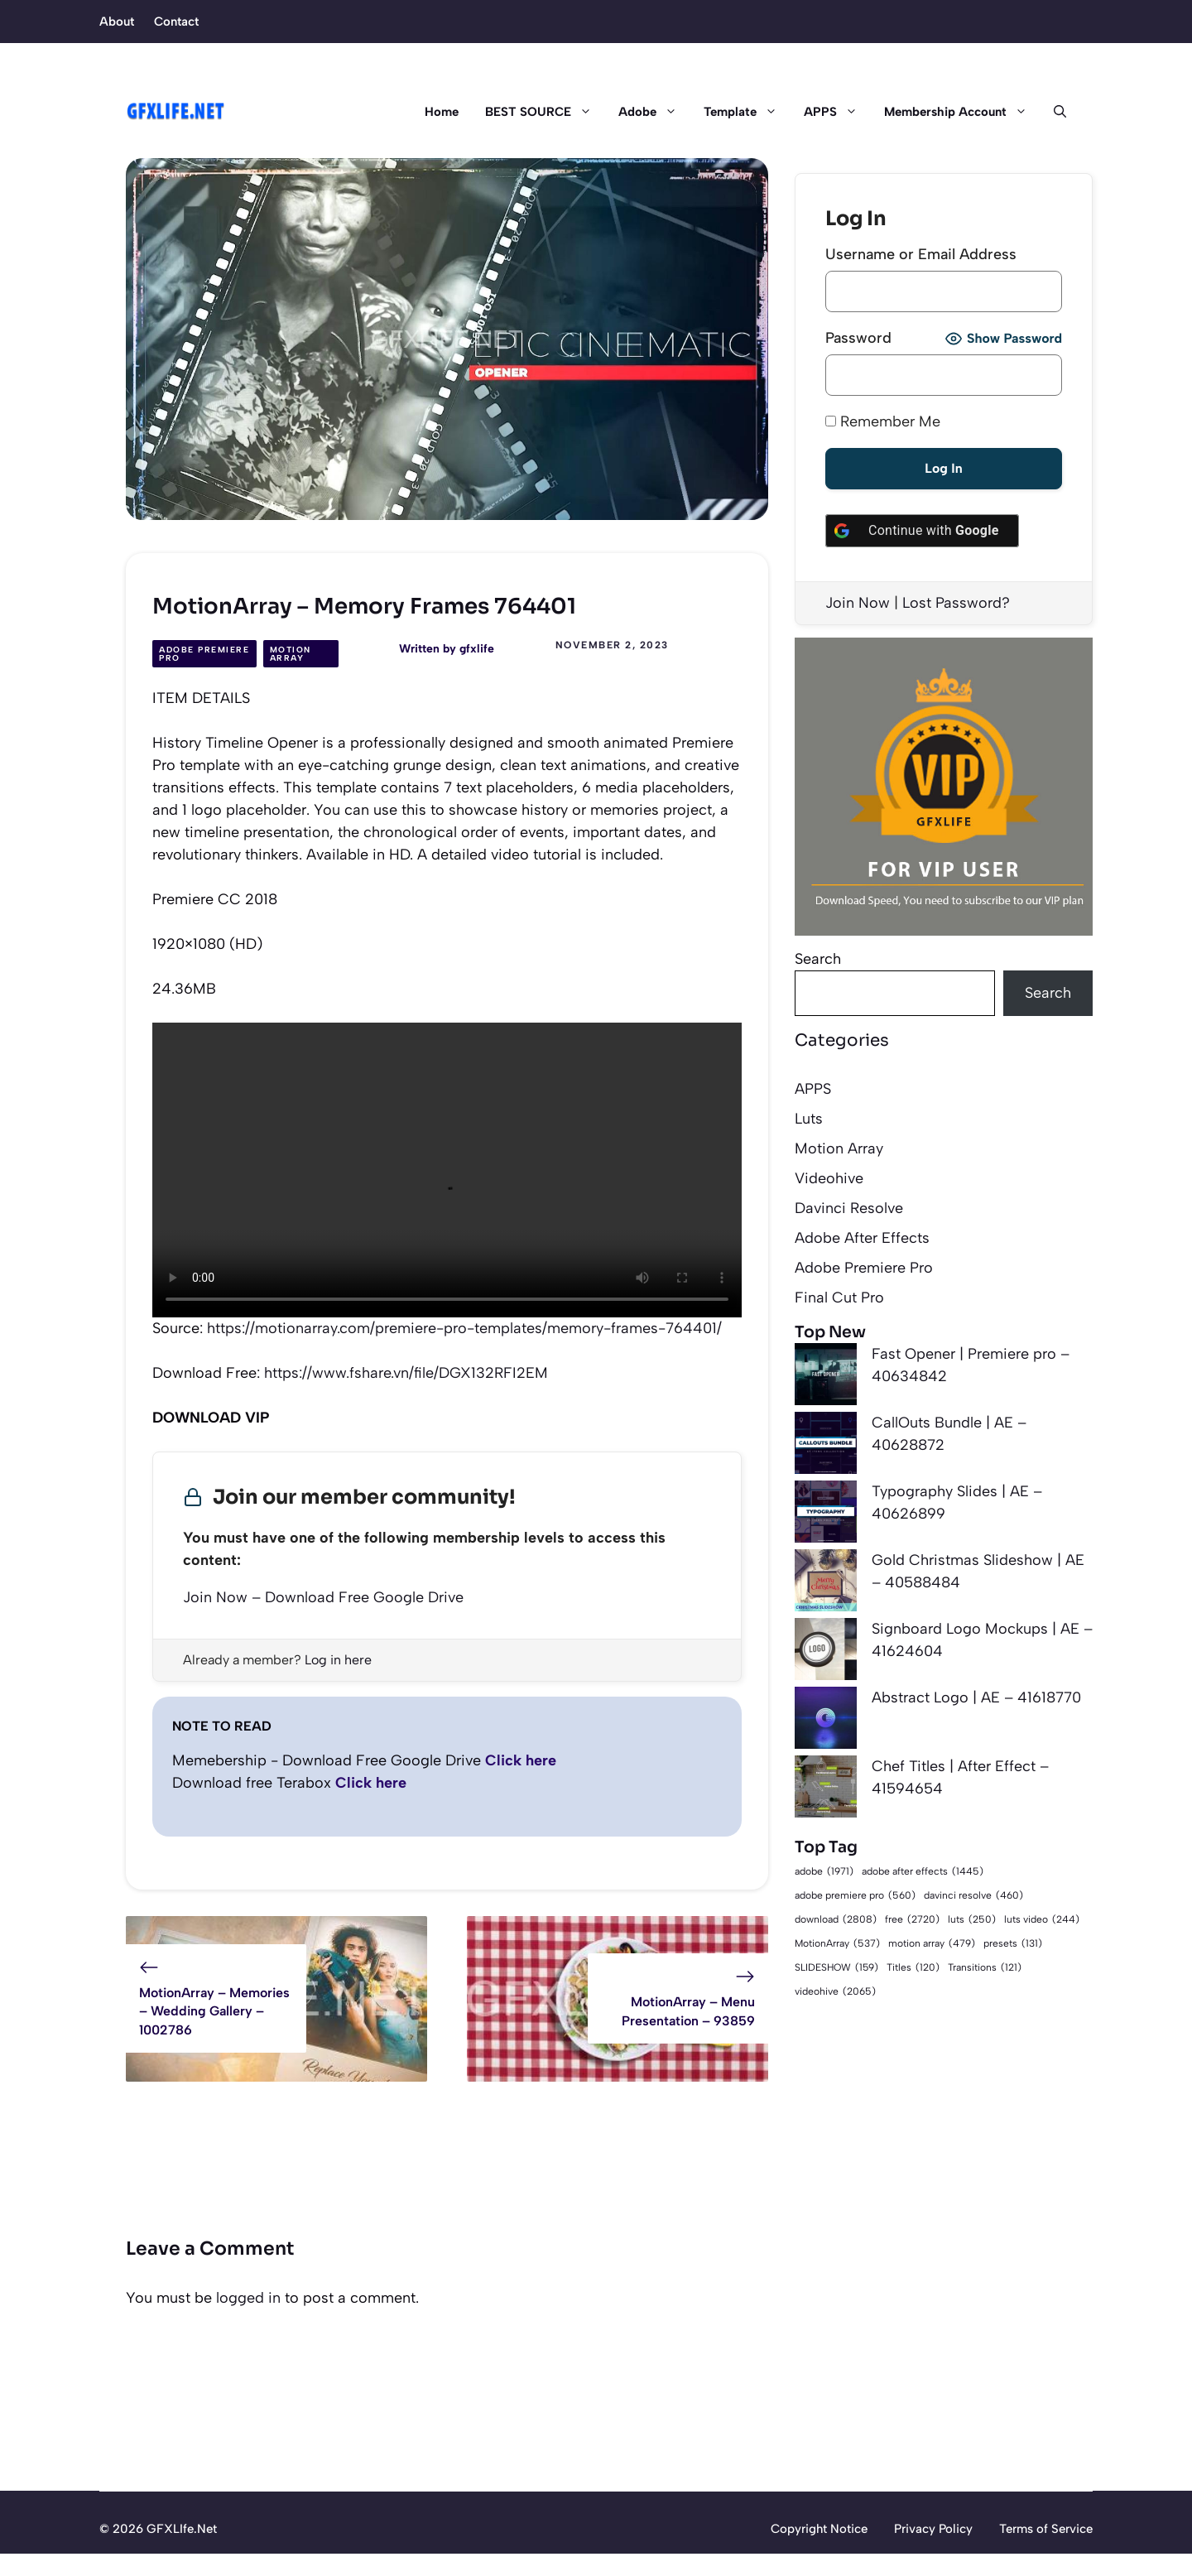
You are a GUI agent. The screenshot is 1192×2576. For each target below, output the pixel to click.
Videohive (829, 1178)
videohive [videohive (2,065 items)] (835, 1991)
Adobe (654, 112)
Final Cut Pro (839, 1297)
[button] (1053, 112)
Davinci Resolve (849, 1208)
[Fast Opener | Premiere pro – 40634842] (826, 1377)
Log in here (338, 1660)
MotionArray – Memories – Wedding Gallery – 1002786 (214, 2011)
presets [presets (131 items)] (1012, 1944)
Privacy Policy (933, 2528)
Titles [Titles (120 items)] (913, 1968)
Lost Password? (956, 603)
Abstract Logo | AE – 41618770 (976, 1697)
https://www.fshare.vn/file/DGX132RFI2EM (406, 1373)
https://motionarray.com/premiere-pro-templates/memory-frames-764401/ (464, 1328)
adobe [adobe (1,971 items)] (824, 1871)
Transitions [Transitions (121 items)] (984, 1968)
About (116, 21)
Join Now (857, 603)
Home (442, 111)
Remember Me (882, 421)
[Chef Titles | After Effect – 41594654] (826, 1789)
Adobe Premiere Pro (204, 653)
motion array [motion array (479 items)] (931, 1944)
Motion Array (290, 653)
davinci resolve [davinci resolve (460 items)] (973, 1896)
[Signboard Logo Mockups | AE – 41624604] (826, 1652)
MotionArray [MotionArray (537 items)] (837, 1944)
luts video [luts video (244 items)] (1041, 1920)
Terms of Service (1046, 2528)
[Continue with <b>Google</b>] (922, 530)
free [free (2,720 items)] (912, 1919)
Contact (176, 21)
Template (747, 112)
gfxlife (476, 649)
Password (858, 338)
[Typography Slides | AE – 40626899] (826, 1515)
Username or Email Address (921, 254)
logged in (248, 2298)
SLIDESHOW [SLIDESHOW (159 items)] (836, 1968)
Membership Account (962, 112)
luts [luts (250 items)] (972, 1920)
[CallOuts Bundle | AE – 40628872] (826, 1446)
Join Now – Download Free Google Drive (323, 1597)
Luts (809, 1119)
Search (818, 959)
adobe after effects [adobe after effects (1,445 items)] (922, 1872)
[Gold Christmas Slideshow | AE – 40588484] (826, 1583)
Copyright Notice (819, 2528)
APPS (837, 112)
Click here (520, 1760)
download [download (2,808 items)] (836, 1919)
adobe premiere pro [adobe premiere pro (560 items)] (855, 1896)
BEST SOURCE (545, 112)
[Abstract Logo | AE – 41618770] (826, 1721)
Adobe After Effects (862, 1238)
